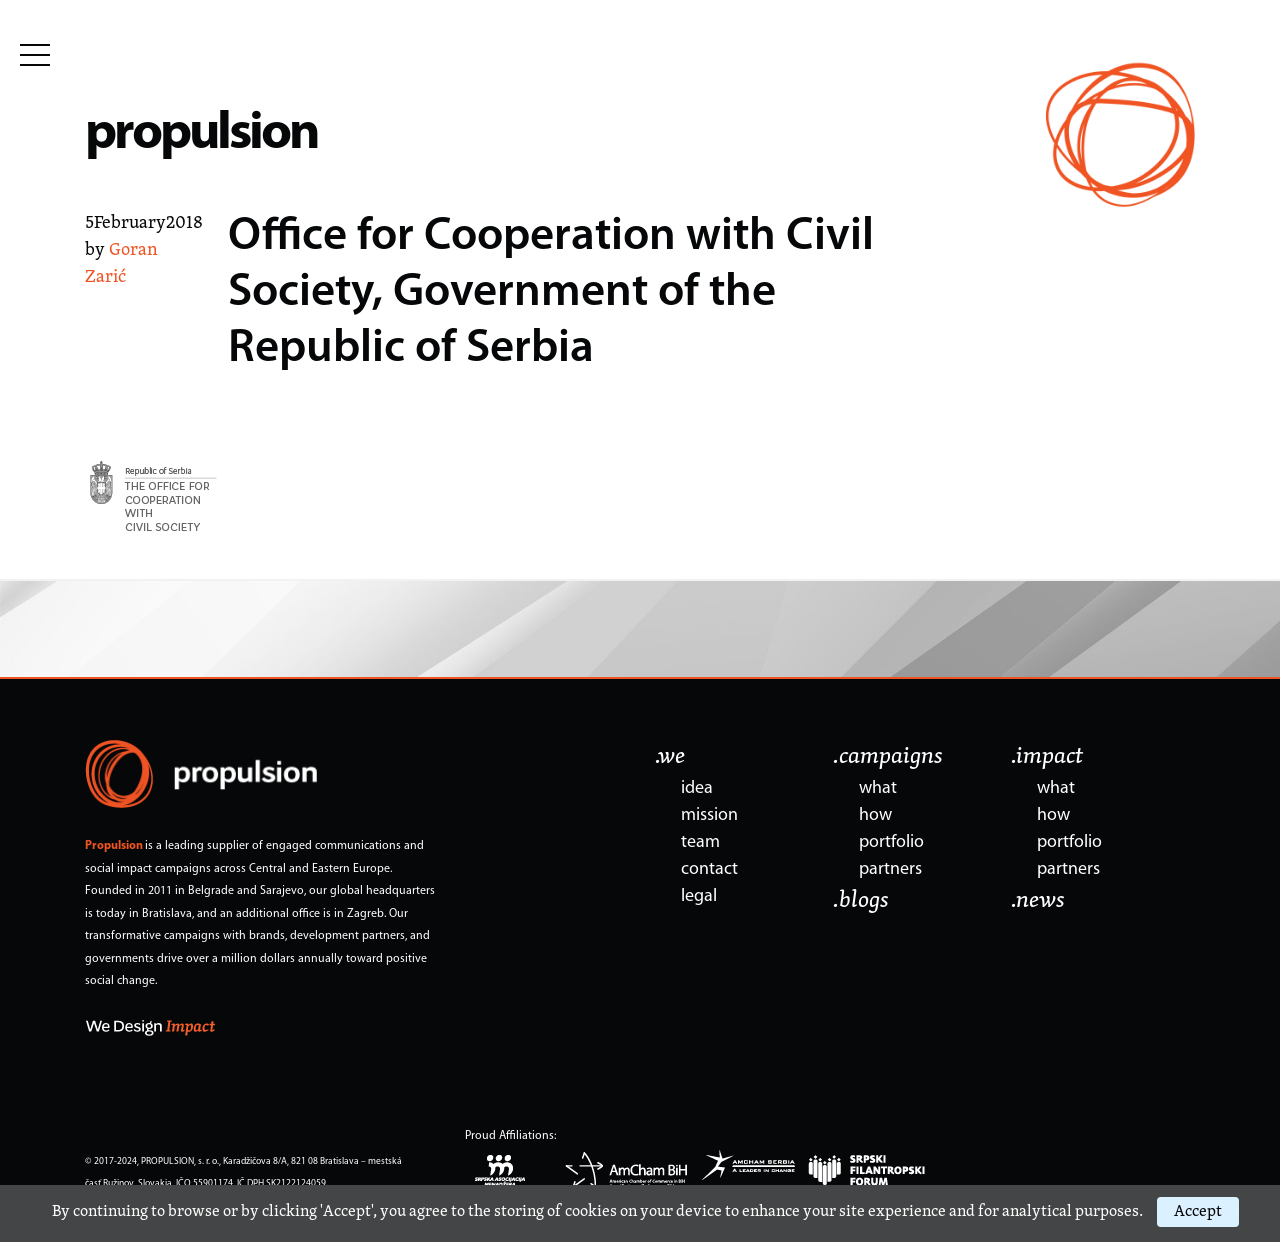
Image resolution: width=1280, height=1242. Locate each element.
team (700, 842)
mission (709, 815)
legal (699, 896)
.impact (1047, 757)
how (875, 815)
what (878, 788)
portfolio (891, 842)
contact (709, 869)
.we (670, 757)
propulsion (201, 134)
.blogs (861, 901)
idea (697, 788)
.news (1038, 901)
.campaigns (888, 757)
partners (890, 869)
